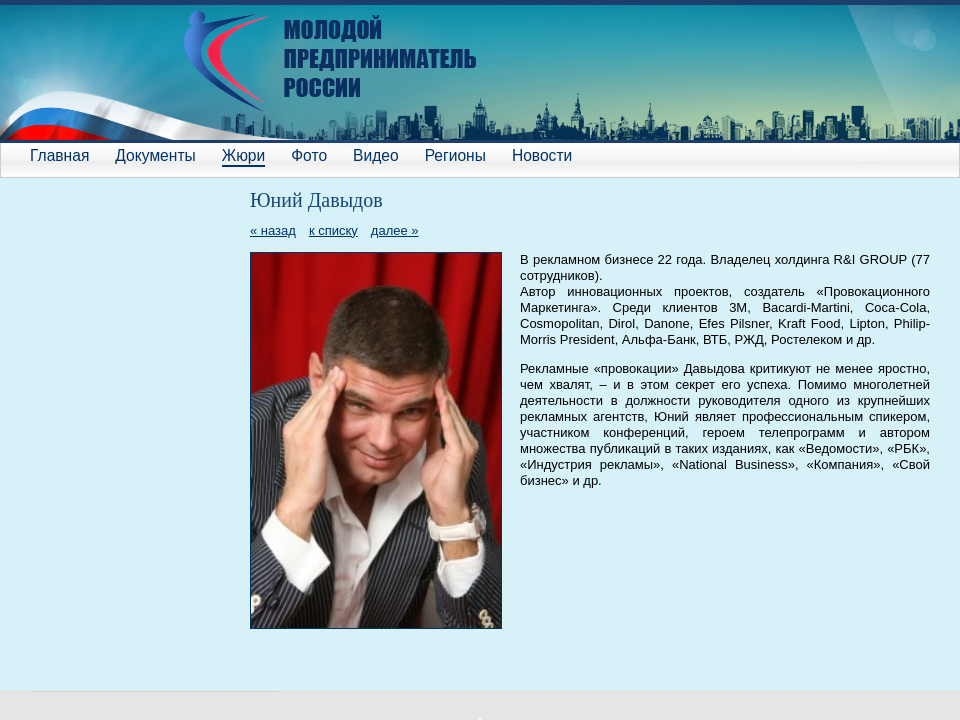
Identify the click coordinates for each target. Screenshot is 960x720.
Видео (376, 155)
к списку (333, 230)
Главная (59, 155)
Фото (309, 155)
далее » (395, 230)
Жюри (243, 155)
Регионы (455, 155)
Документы (155, 155)
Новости (542, 155)
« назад (273, 230)
